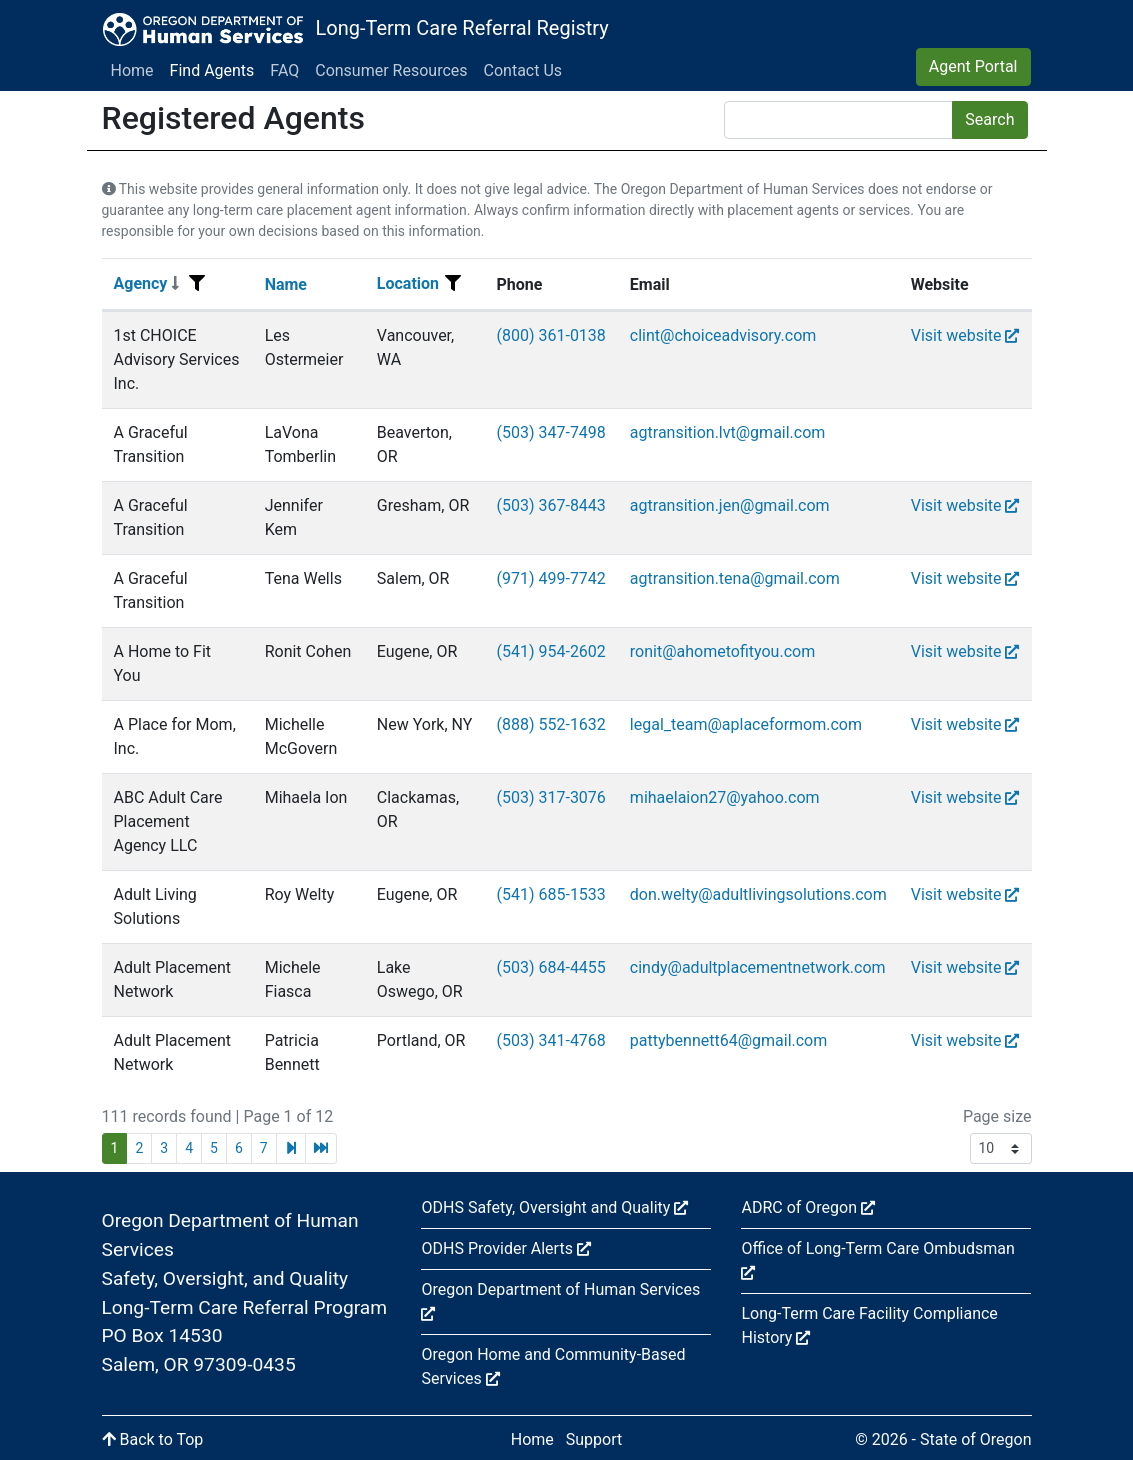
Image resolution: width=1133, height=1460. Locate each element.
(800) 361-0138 (550, 335)
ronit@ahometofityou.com (722, 651)
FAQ (284, 70)
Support (594, 1439)
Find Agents (212, 70)
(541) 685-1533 (550, 894)
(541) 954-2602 (550, 651)
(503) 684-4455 (550, 967)
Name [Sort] (286, 284)
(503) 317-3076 (550, 797)
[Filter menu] (197, 284)
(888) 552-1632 (550, 724)
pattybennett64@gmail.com (728, 1040)
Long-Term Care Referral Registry (461, 28)
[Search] (838, 120)
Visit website (965, 335)
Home (132, 70)
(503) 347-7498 (550, 432)
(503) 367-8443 (550, 505)
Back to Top (153, 1439)
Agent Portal (973, 66)
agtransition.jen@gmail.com (730, 505)
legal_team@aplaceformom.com (746, 724)
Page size (997, 1116)
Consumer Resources (391, 70)
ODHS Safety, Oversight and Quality (554, 1207)
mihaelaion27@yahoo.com (725, 797)
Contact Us (523, 70)
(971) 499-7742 (550, 578)
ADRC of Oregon (808, 1207)
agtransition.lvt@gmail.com (728, 432)
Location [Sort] (408, 283)
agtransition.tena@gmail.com (735, 578)
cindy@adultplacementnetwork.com (758, 967)
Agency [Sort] (147, 283)
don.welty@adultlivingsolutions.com (758, 894)
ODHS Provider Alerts (505, 1248)
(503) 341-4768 (550, 1040)
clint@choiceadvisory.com (723, 335)
